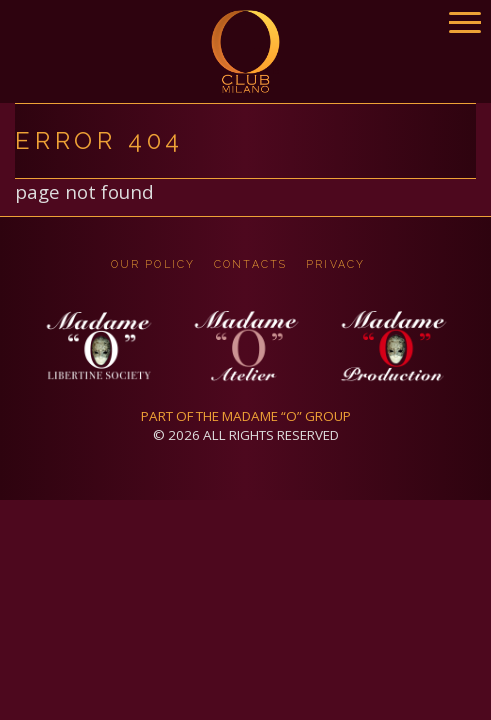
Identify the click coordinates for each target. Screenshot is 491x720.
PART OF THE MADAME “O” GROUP (246, 416)
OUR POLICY (153, 264)
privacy (335, 264)
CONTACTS (250, 264)
